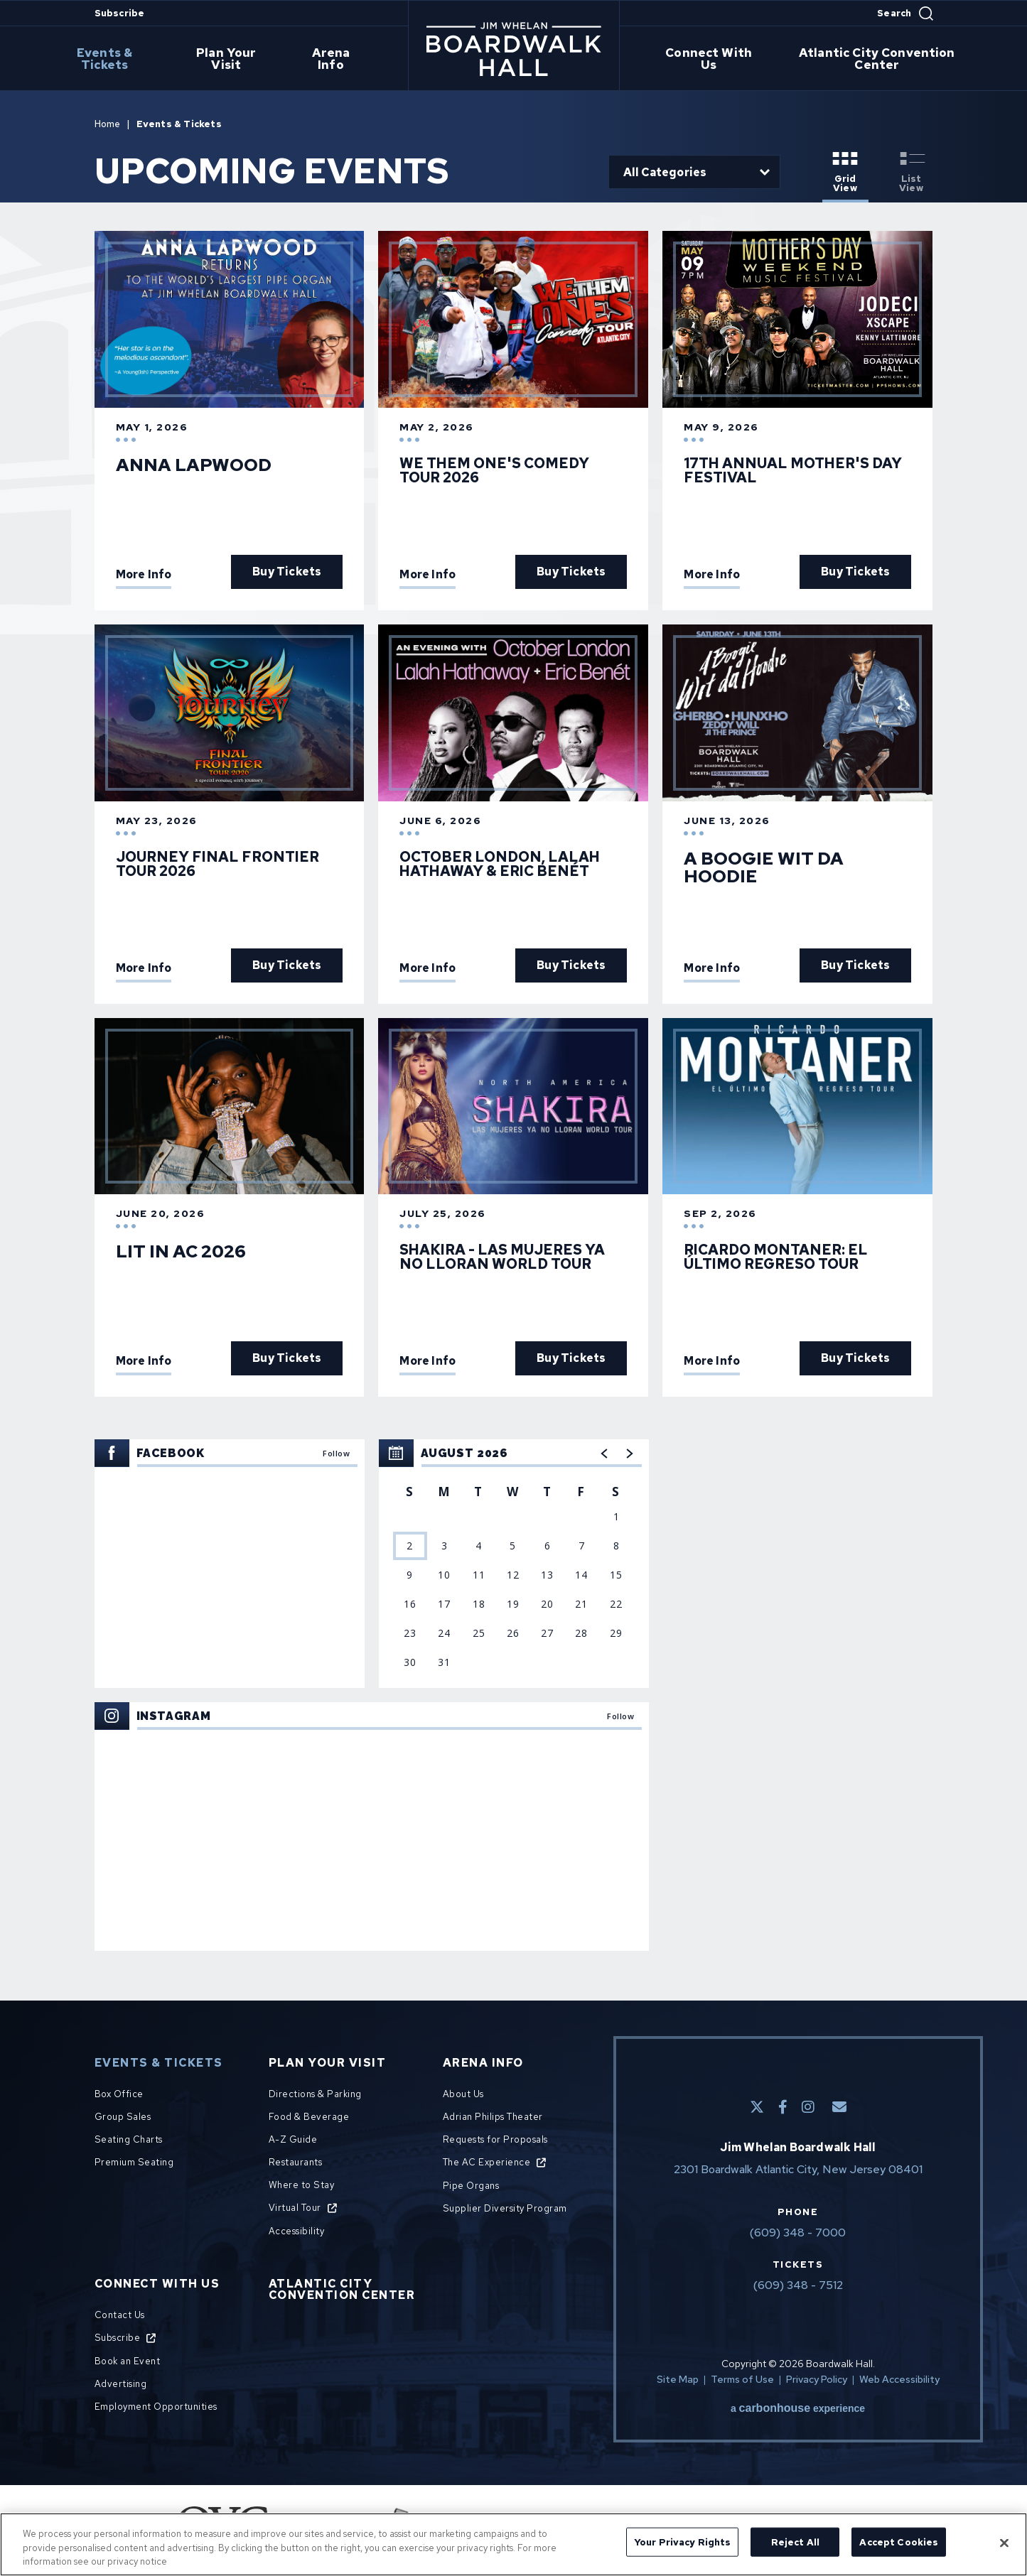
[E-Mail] (839, 2107)
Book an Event (128, 2361)
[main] (513, 1028)
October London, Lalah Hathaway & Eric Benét (499, 864)
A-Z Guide (293, 2139)
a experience (798, 2408)
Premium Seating (134, 2162)
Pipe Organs (471, 2186)
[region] (514, 1563)
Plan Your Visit (233, 59)
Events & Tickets (112, 59)
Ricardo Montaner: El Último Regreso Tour (776, 1256)
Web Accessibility (899, 2379)
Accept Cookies (898, 2542)
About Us (463, 2094)
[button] (605, 1453)
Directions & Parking (315, 2094)
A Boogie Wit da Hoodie (764, 867)
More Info (144, 575)
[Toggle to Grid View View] (845, 172)
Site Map (678, 2379)
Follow (336, 1453)
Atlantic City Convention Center (878, 59)
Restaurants (296, 2162)
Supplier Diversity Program (505, 2208)
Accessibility (297, 2231)
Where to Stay (302, 2185)
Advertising (121, 2384)
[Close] (1004, 2542)
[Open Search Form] (904, 13)
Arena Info (334, 59)
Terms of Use (742, 2379)
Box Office (119, 2094)
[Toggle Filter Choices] (694, 172)
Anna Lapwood (193, 465)
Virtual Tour (295, 2208)
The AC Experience (487, 2162)
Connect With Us (710, 59)
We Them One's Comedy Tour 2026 (494, 470)
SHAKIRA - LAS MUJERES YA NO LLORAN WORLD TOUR (502, 1256)
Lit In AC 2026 (181, 1251)
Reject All (795, 2542)
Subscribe (120, 13)
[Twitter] (757, 2107)
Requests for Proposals (495, 2139)
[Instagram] (808, 2107)
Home (108, 124)
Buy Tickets (286, 571)
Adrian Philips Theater (493, 2117)
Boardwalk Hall (513, 49)
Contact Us (120, 2315)
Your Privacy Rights (682, 2542)
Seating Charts (129, 2139)
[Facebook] (782, 2107)
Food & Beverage (309, 2117)
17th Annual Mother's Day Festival (793, 470)
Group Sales (123, 2117)
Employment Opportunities (156, 2407)
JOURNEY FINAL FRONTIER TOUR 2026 (217, 864)
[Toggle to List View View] (911, 172)
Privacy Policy (816, 2379)
